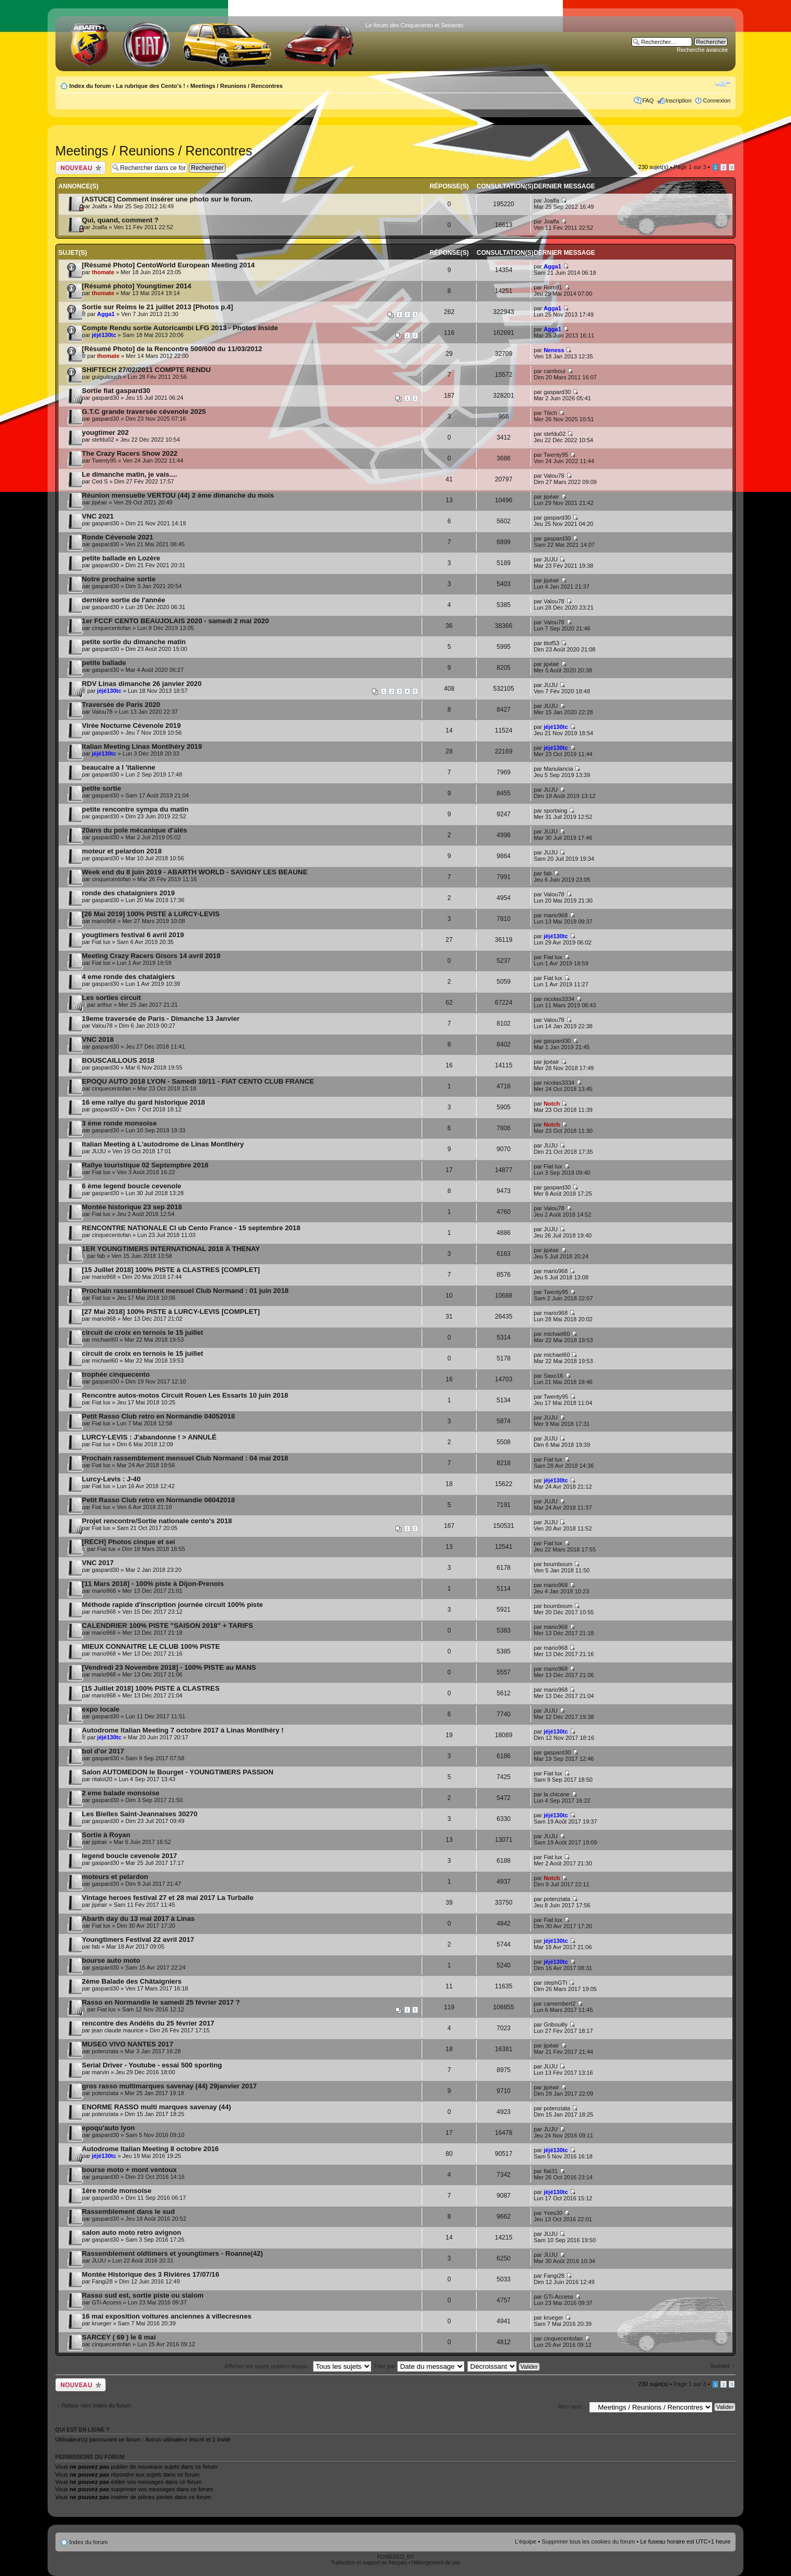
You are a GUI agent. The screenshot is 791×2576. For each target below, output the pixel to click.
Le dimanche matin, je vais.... (129, 474)
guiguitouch (106, 377)
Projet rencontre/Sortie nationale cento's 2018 (157, 1521)
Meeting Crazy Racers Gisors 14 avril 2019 (151, 956)
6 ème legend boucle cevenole (132, 1186)
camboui (555, 371)
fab (547, 873)
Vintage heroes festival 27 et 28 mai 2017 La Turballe (168, 1898)
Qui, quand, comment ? (120, 220)
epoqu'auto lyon (108, 2128)
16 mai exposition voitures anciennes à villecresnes (167, 2316)
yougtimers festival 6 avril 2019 (133, 935)
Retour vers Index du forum (96, 2405)
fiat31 (551, 2171)
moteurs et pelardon (115, 1877)
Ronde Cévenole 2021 (117, 537)
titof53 (551, 643)
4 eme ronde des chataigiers (128, 977)
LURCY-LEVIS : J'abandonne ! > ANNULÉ (149, 1437)
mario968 (104, 921)
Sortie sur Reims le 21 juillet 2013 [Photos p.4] (157, 307)
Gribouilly (556, 2024)
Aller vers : (571, 2406)
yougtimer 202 (105, 432)
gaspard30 (105, 398)
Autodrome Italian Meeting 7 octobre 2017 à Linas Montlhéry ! (183, 1730)
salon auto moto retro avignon (132, 2232)
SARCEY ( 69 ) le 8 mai (119, 2337)
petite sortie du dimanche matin (134, 642)
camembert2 (559, 2003)
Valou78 (554, 476)
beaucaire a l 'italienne (118, 767)
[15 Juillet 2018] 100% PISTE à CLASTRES (151, 1688)
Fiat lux (101, 942)
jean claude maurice (117, 2030)
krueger (101, 2323)
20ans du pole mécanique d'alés (134, 830)
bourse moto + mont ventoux (129, 2170)
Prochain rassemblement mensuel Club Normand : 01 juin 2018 (185, 1291)
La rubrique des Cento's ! (150, 86)
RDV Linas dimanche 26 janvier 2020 (142, 684)
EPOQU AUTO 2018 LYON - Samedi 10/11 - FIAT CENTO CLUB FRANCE (198, 1081)
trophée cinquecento (116, 1374)
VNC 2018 (98, 1039)
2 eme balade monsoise (121, 1793)
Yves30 (553, 2213)
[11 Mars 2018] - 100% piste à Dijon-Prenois (153, 1584)
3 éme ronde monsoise (119, 1123)
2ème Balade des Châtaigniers (132, 1981)
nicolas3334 (559, 999)
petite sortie (101, 788)
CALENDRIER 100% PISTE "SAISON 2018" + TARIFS (167, 1625)
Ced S (100, 481)
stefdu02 (103, 439)
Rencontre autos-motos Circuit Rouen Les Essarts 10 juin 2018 (185, 1395)
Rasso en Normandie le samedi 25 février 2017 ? (161, 2002)
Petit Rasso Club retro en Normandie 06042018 (158, 1500)
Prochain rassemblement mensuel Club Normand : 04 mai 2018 (185, 1458)
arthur (104, 1005)
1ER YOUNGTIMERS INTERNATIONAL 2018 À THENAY (171, 1249)
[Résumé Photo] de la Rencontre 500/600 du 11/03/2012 (172, 349)
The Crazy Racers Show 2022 (130, 453)
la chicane (557, 1794)
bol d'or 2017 (103, 1751)
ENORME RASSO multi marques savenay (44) (156, 2107)
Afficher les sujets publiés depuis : (297, 2366)
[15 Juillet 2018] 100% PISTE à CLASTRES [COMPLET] (171, 1270)
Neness (554, 350)
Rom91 (553, 287)
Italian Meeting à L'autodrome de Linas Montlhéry (163, 1144)
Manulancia (558, 769)
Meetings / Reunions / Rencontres (236, 86)
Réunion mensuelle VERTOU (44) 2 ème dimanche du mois (178, 495)
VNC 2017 (98, 1563)
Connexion (717, 100)
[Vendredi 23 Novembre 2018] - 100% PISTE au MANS (169, 1667)
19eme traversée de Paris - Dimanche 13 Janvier (161, 1018)
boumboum (558, 1564)
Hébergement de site (436, 2563)
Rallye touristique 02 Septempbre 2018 (145, 1165)
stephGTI (555, 1982)
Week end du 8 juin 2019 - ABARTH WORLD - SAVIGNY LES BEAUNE (195, 872)
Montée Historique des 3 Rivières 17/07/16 (150, 2274)
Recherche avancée (702, 50)
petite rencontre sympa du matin (135, 809)
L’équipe (525, 2541)
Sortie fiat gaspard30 (116, 391)
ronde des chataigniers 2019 (128, 893)
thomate (103, 272)
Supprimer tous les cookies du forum (588, 2541)
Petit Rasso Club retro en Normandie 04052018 (158, 1416)
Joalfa (99, 206)
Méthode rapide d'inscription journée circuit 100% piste (172, 1604)
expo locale (101, 1709)
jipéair (99, 502)
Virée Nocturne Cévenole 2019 (131, 725)
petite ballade (104, 663)
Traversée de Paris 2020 (121, 704)
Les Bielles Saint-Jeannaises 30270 (140, 1814)
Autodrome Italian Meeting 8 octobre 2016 (150, 2149)
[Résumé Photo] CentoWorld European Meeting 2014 (168, 265)
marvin (100, 2072)
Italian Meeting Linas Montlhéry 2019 (142, 746)
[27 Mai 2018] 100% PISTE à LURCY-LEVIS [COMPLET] (171, 1311)
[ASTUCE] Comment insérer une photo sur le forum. (167, 199)
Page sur (690, 167)
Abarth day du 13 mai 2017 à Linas (138, 1918)
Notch (552, 1103)
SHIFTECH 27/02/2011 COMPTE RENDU (146, 370)
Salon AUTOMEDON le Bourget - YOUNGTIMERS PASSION (178, 1772)
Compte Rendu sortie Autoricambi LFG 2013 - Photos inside (180, 328)
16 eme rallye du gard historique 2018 (143, 1102)
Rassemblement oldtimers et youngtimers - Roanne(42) (172, 2253)
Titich (550, 413)
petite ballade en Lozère (121, 558)
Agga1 (552, 266)
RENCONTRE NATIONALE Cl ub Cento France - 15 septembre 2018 (191, 1228)
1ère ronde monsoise (117, 2191)
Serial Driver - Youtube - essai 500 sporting (152, 2065)
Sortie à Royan (106, 1835)
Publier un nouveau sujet (80, 167)
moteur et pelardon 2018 (122, 851)
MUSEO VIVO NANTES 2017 (127, 2044)
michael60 (105, 1339)
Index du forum (90, 86)
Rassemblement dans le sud (128, 2211)
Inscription (678, 100)
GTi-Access (106, 2302)
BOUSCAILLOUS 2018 (118, 1060)
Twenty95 (104, 460)
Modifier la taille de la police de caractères (722, 83)
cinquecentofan (111, 628)
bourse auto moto (111, 1960)
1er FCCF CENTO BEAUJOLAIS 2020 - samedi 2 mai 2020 (175, 621)
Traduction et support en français (369, 2563)
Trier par (419, 2366)
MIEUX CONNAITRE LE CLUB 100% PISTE (151, 1646)
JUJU (551, 559)
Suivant (720, 2366)
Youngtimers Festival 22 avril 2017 (138, 1939)
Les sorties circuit (111, 998)
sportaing (555, 810)
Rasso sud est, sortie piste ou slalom (143, 2295)
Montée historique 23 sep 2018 (132, 1207)
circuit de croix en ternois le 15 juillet (143, 1332)
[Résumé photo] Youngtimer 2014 (136, 286)
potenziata (557, 1899)
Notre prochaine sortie (119, 579)
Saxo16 (553, 1376)
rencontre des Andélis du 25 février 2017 (148, 2023)
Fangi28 (102, 2281)
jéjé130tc (104, 335)
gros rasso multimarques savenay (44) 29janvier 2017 (169, 2086)
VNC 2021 (98, 516)
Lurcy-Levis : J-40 (111, 1479)
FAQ (648, 100)
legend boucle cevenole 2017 (129, 1856)
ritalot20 (102, 1779)
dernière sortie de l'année (123, 600)
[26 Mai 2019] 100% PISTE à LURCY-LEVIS (151, 914)
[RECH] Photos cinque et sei (128, 1542)
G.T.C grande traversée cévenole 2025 (144, 411)
